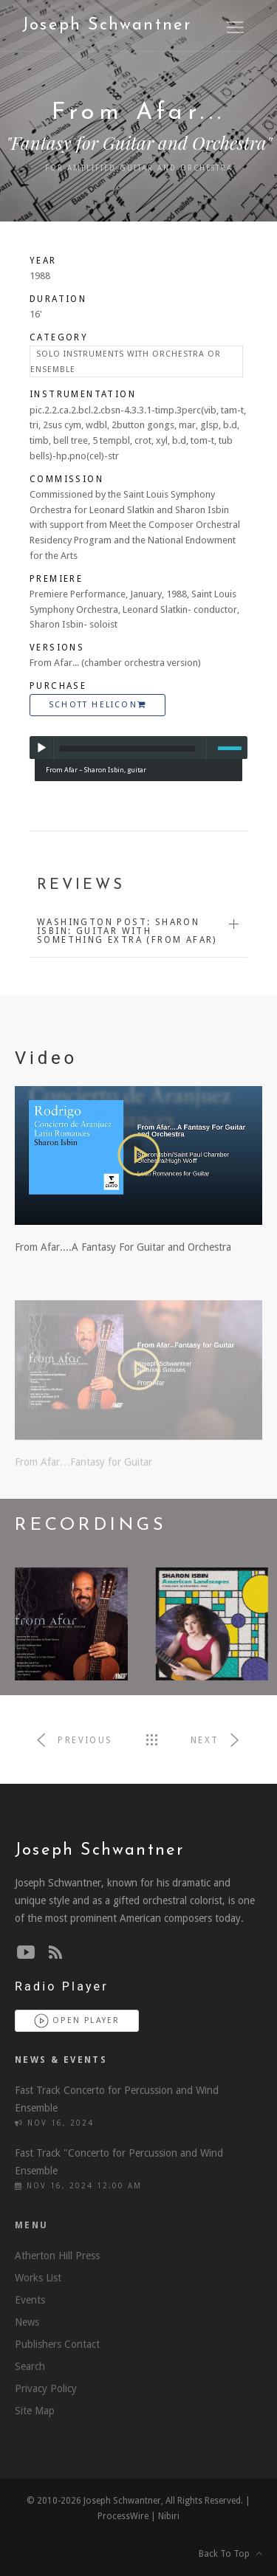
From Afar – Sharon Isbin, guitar (96, 770)
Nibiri (168, 2516)
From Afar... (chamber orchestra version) (115, 662)
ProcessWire (123, 2516)
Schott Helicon (97, 705)
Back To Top (230, 2554)
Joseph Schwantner (106, 25)
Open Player (77, 2020)
